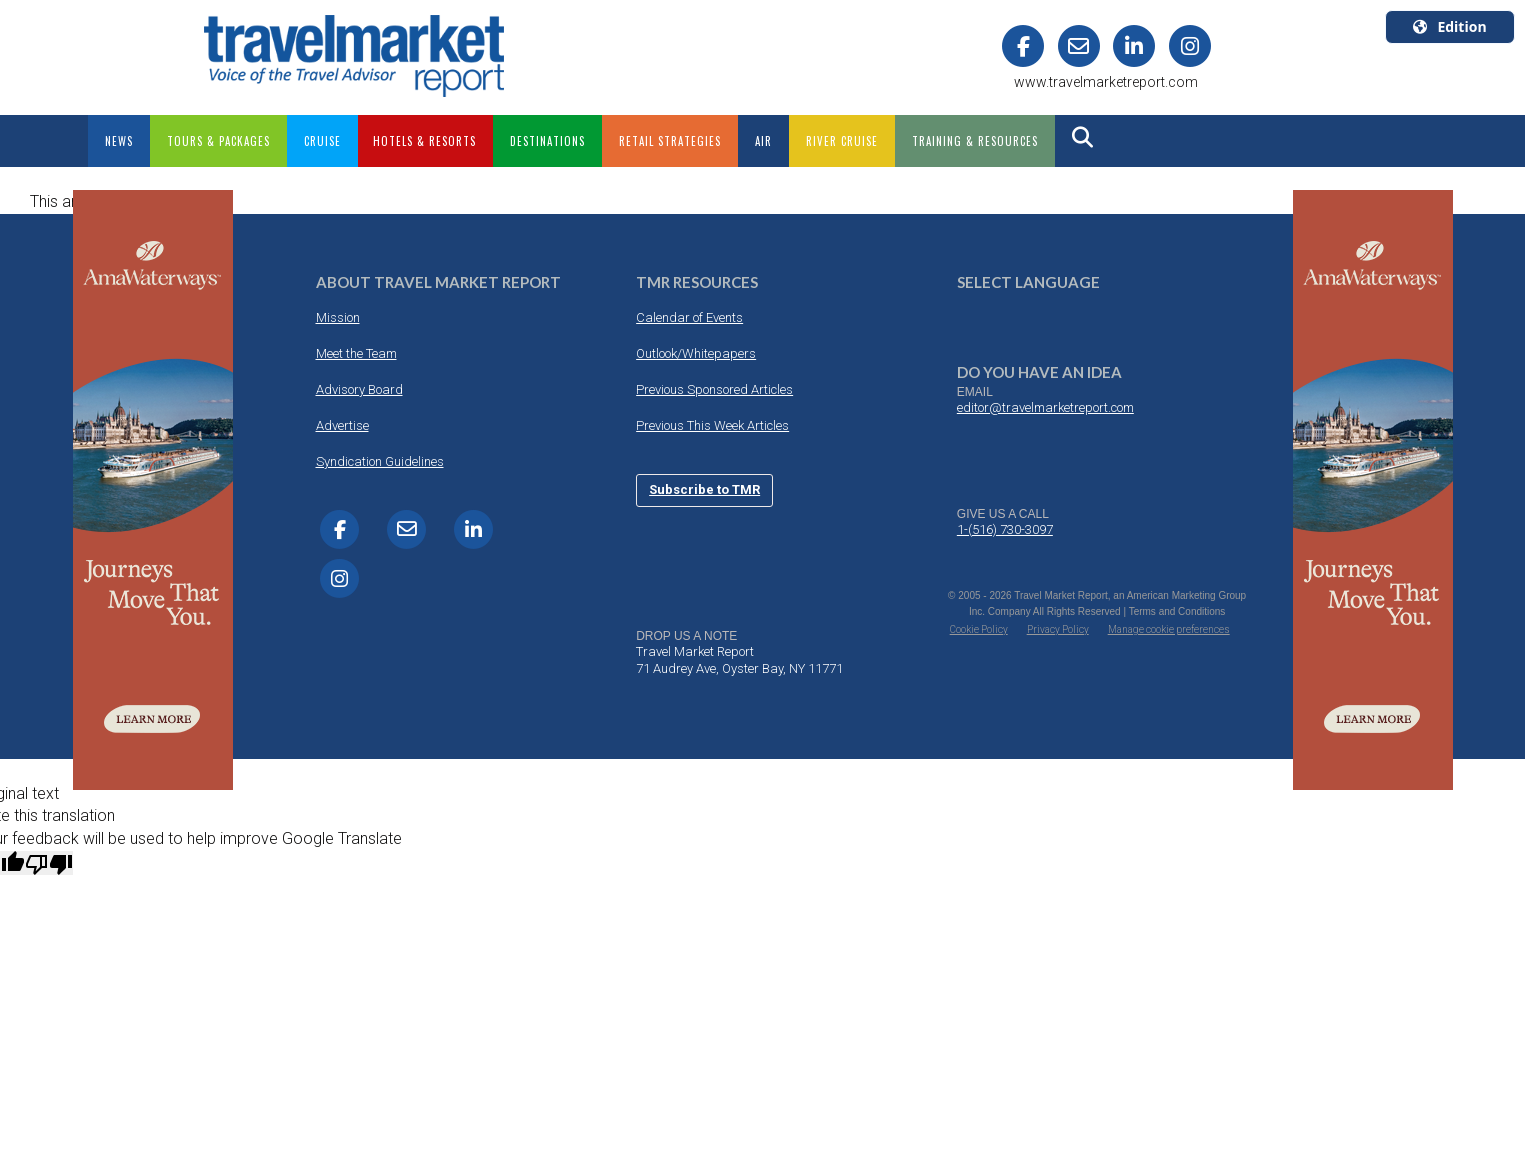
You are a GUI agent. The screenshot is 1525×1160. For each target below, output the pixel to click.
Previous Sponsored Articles (714, 389)
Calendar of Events (689, 317)
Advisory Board (359, 389)
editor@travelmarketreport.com (1045, 407)
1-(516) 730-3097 (1005, 529)
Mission (338, 317)
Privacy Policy (1058, 629)
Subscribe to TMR (704, 489)
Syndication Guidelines (380, 461)
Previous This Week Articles (712, 425)
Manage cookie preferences (1169, 629)
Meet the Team (356, 353)
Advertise (342, 425)
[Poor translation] (49, 863)
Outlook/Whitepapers (696, 353)
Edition (1449, 26)
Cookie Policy (979, 629)
